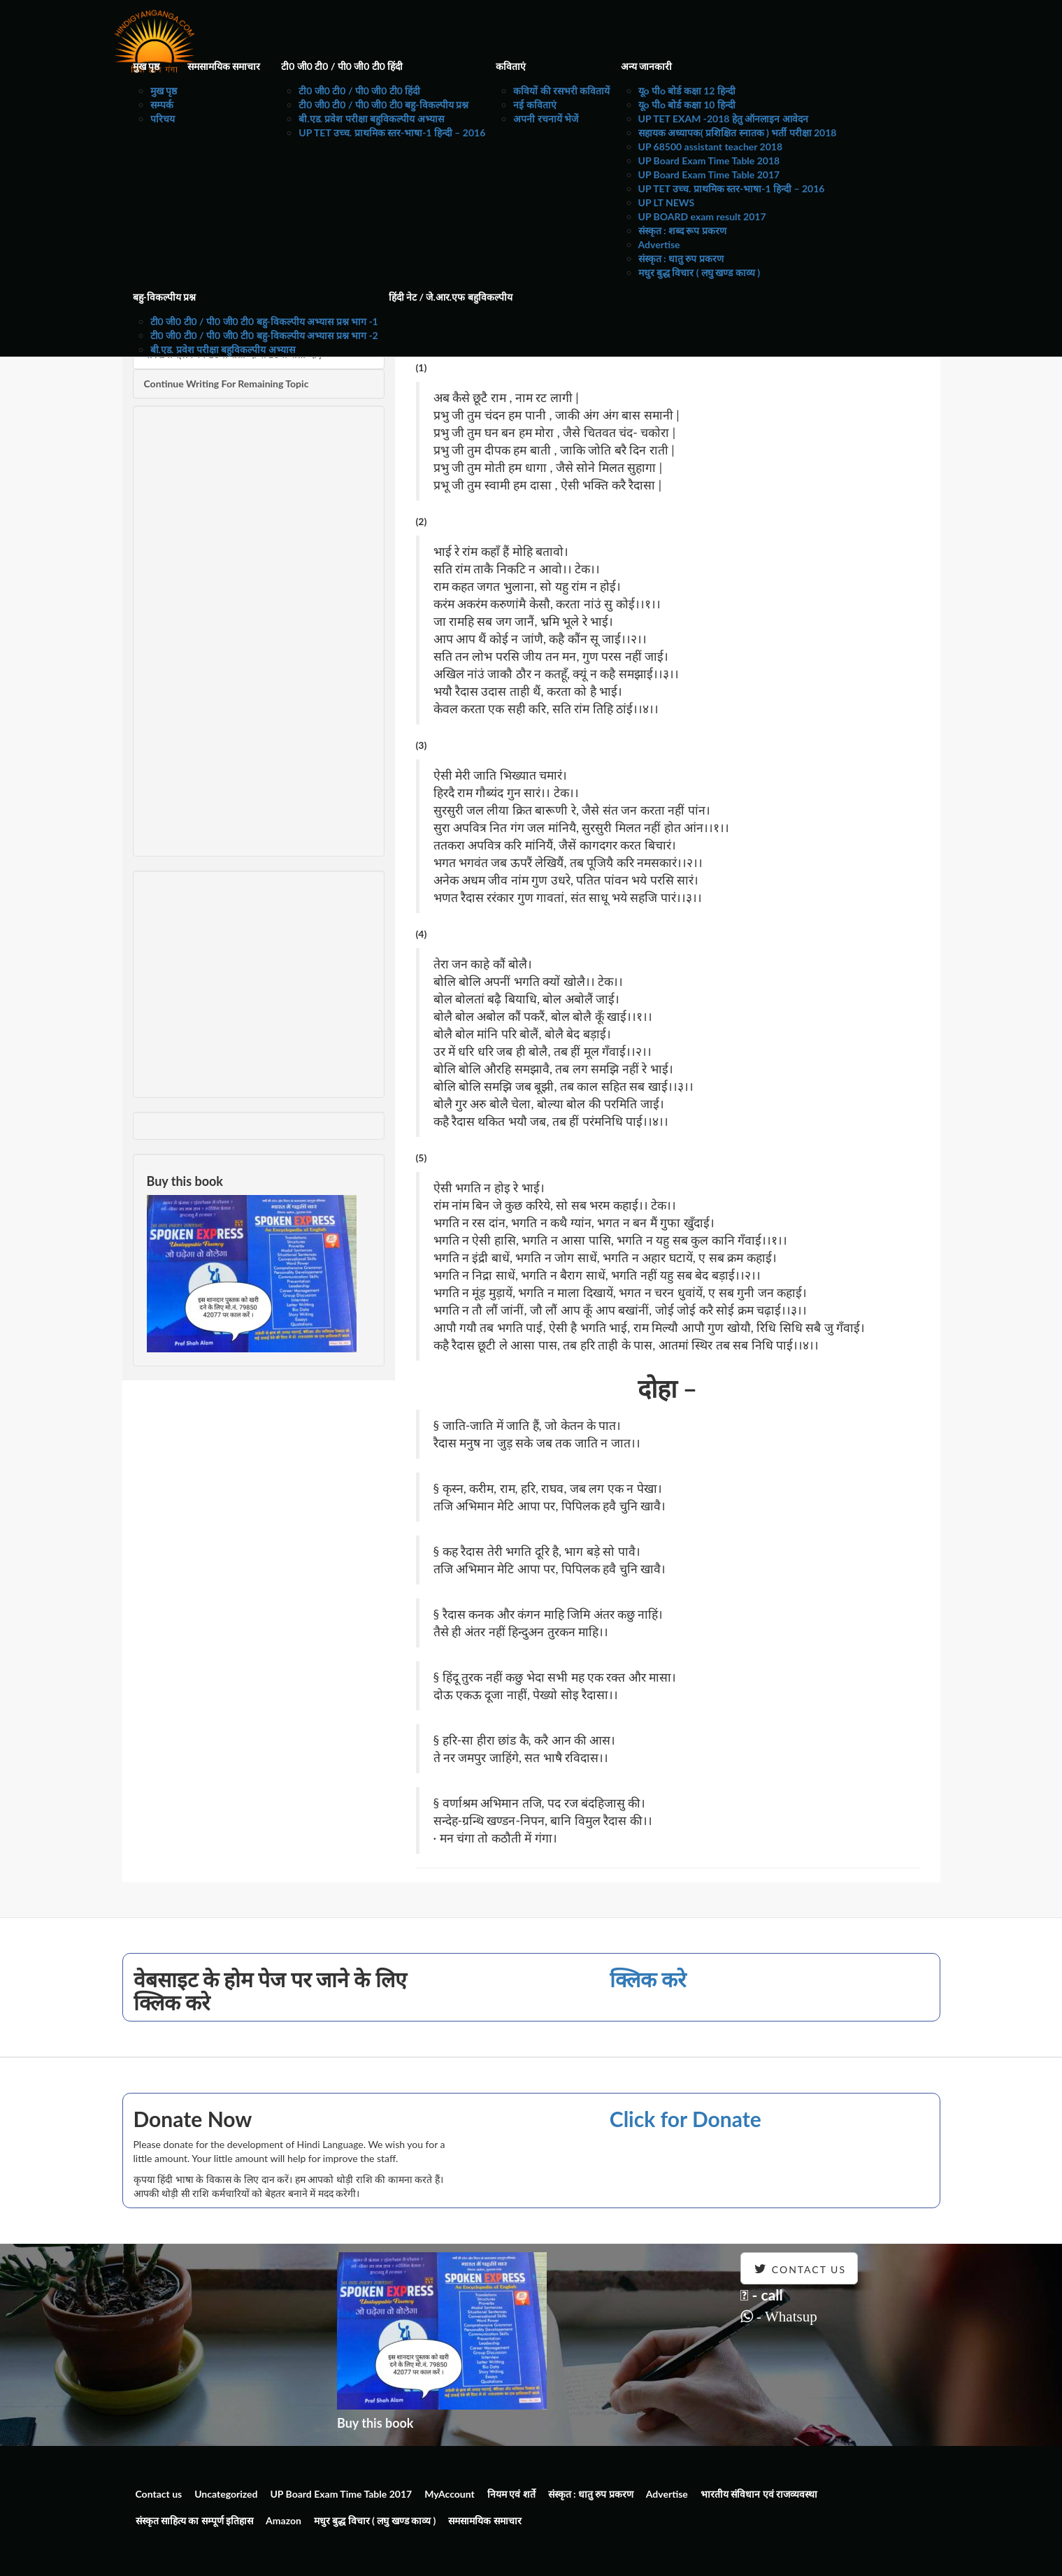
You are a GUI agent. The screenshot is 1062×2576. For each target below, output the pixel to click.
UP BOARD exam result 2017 (702, 216)
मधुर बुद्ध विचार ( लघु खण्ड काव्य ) (699, 272)
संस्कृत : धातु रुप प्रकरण (681, 258)
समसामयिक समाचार (223, 66)
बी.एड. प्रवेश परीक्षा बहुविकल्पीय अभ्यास (371, 118)
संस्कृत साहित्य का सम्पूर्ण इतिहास (195, 2520)
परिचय (162, 118)
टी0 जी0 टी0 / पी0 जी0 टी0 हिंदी (342, 66)
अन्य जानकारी (646, 66)
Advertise (659, 244)
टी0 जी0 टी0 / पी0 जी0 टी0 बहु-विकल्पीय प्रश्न (383, 104)
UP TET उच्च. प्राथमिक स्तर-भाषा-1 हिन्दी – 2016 (392, 132)
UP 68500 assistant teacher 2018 (710, 146)
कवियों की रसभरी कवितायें (561, 90)
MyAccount (449, 2494)
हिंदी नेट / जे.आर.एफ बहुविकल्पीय (450, 297)
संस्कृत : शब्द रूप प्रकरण (682, 230)
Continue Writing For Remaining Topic (226, 383)
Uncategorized (225, 2494)
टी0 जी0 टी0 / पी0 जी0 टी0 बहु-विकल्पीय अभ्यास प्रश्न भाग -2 (264, 335)
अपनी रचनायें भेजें (545, 118)
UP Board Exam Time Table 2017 (709, 174)
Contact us (159, 2494)
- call (761, 2294)
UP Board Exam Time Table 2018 (709, 160)
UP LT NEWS (666, 202)
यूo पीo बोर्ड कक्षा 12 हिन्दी (686, 90)
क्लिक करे (648, 1978)
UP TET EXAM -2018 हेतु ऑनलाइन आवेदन (723, 118)
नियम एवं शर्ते (511, 2494)
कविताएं (511, 66)
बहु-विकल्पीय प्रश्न (164, 297)
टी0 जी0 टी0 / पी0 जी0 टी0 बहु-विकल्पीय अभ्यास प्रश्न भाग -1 (264, 321)
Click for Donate (685, 2118)
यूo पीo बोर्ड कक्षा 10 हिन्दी (686, 104)
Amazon (283, 2520)
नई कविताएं (534, 104)
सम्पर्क (161, 104)
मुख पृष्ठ (146, 66)
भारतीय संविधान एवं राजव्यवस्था (759, 2494)
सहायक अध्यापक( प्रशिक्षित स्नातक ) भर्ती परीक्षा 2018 (737, 132)
